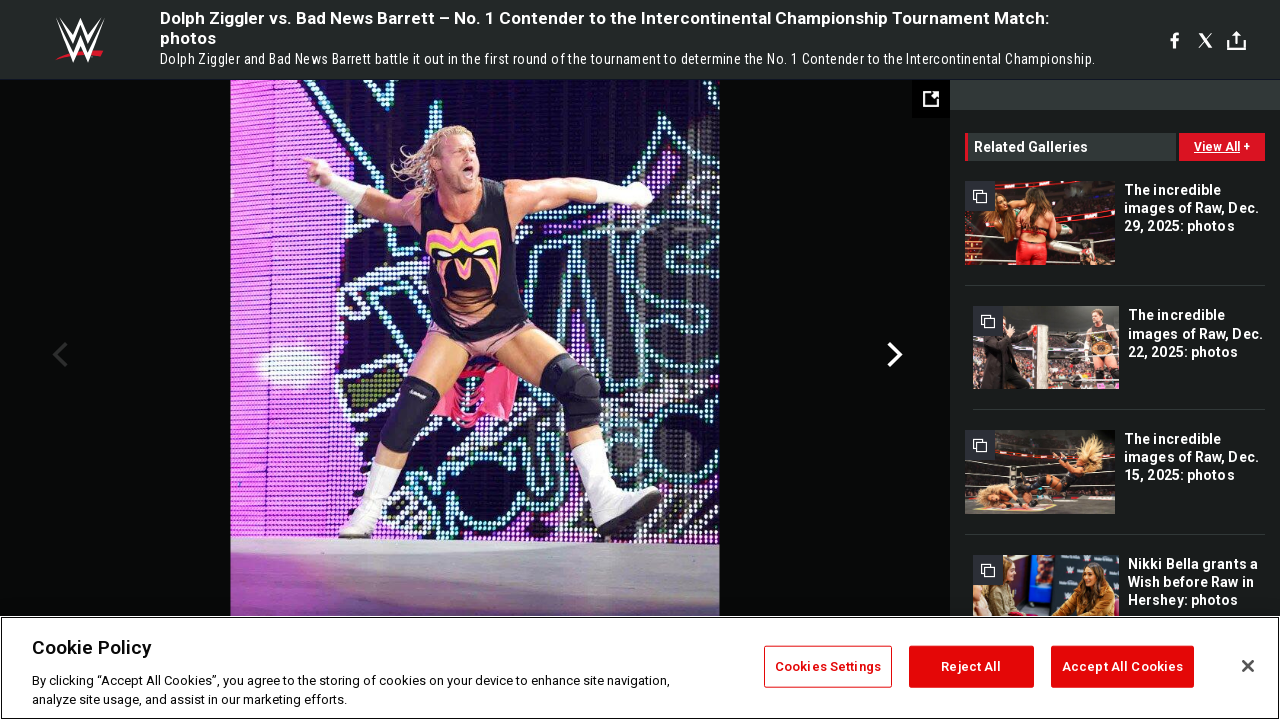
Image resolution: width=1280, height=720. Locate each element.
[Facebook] (1174, 40)
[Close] (1248, 666)
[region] (640, 668)
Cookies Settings (828, 666)
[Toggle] (1236, 40)
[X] (1205, 40)
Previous (57, 355)
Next (892, 355)
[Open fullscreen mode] (931, 99)
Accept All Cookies (1122, 666)
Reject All (971, 666)
